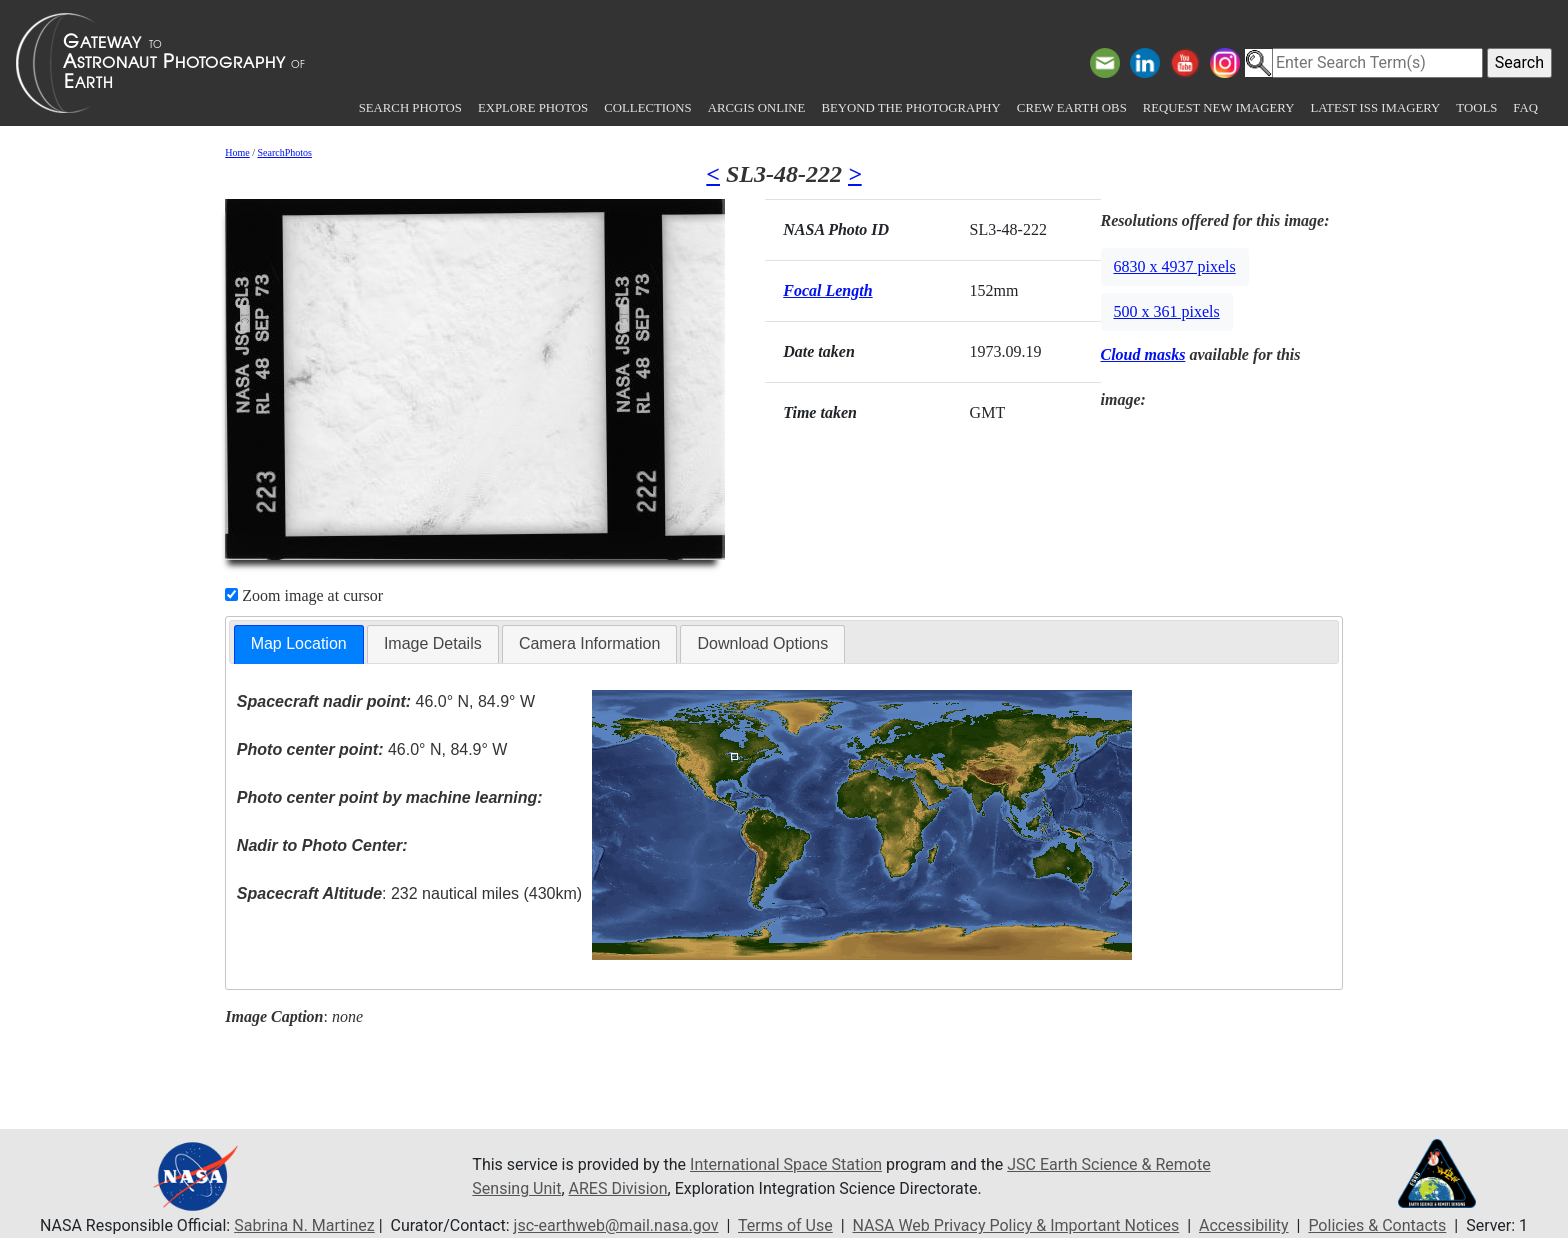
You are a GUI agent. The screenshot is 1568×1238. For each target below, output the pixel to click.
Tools (1476, 108)
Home (237, 152)
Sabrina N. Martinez (304, 1225)
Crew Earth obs (1072, 108)
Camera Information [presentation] (589, 643)
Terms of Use (785, 1225)
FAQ (1525, 108)
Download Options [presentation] (762, 643)
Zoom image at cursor (304, 595)
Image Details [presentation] (433, 643)
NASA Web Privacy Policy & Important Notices (1016, 1225)
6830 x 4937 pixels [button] (1175, 266)
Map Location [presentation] (299, 643)
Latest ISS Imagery (1375, 108)
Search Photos (410, 108)
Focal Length (827, 290)
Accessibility (1244, 1225)
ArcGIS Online (757, 108)
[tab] (299, 644)
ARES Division (618, 1188)
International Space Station (786, 1164)
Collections (647, 108)
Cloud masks (1143, 354)
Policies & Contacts (1377, 1225)
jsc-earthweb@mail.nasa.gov (616, 1225)
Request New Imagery (1219, 108)
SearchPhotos (285, 152)
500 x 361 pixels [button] (1167, 311)
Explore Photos (533, 108)
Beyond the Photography (910, 108)
